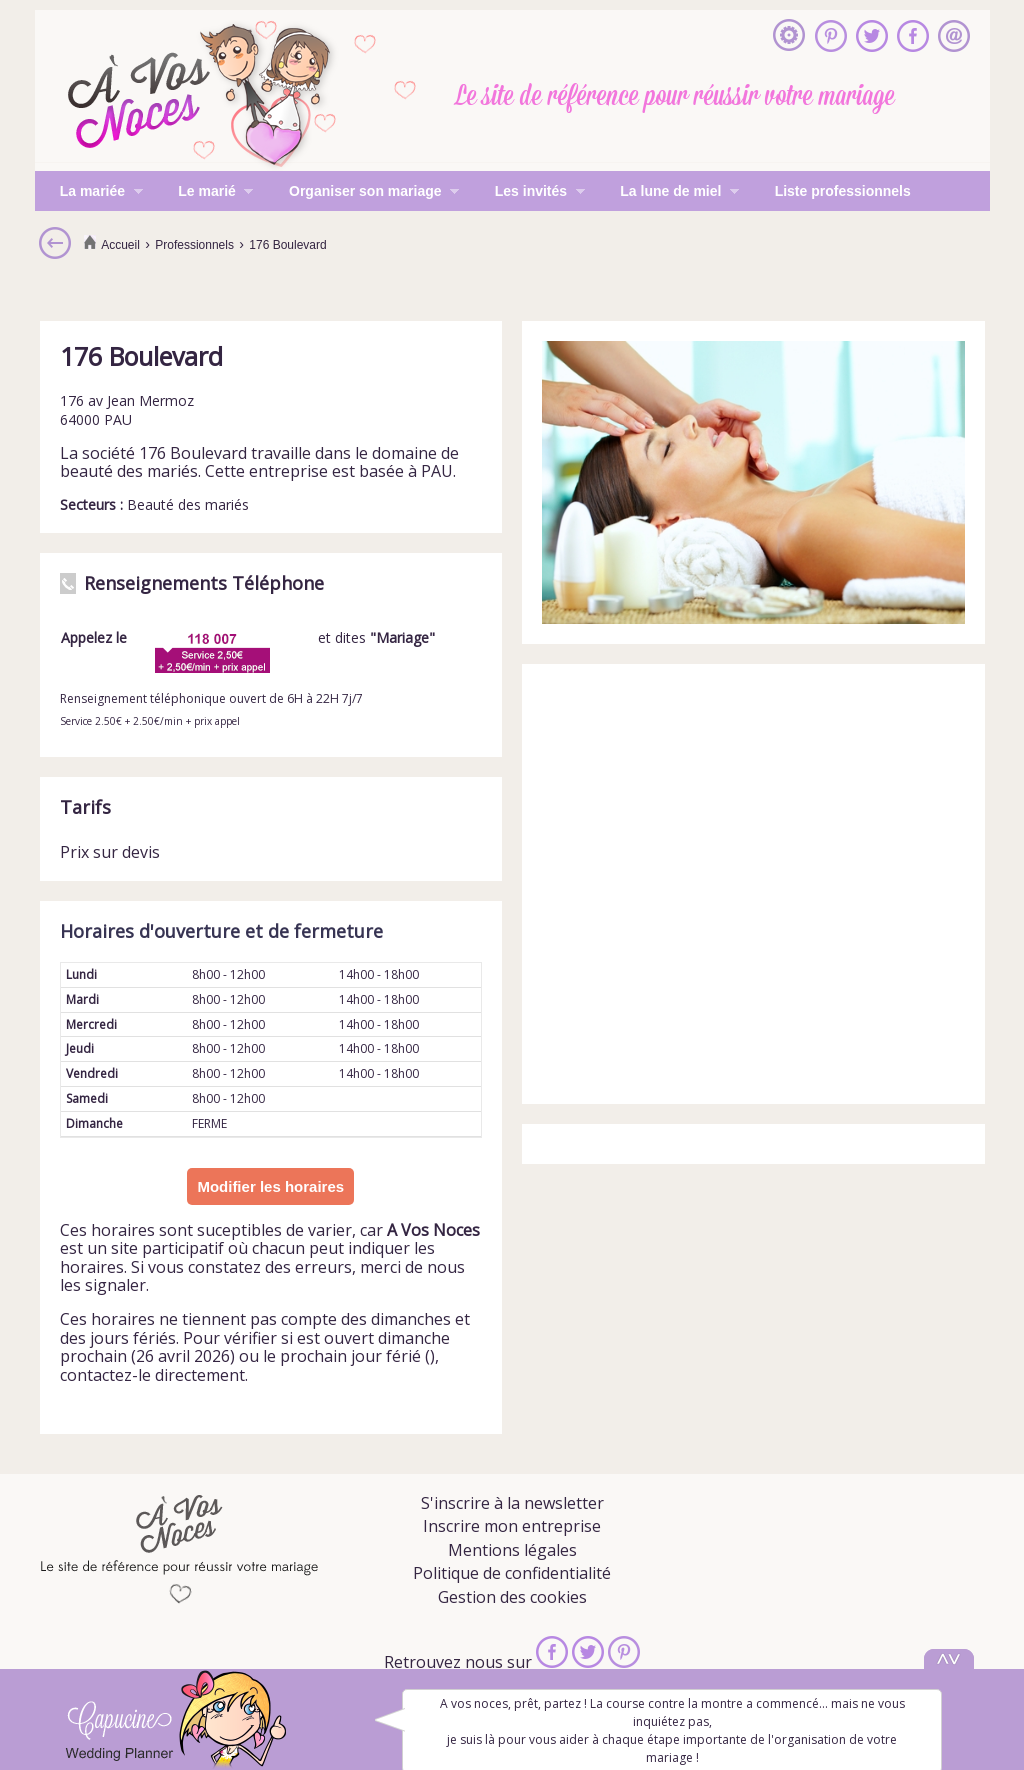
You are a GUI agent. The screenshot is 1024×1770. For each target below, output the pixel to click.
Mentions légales (512, 1550)
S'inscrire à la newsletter (512, 1503)
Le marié (203, 193)
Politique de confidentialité (512, 1573)
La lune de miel (667, 193)
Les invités (527, 193)
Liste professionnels (843, 191)
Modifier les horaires (270, 1186)
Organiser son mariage (361, 193)
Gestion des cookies (512, 1597)
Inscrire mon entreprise (512, 1526)
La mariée (89, 193)
